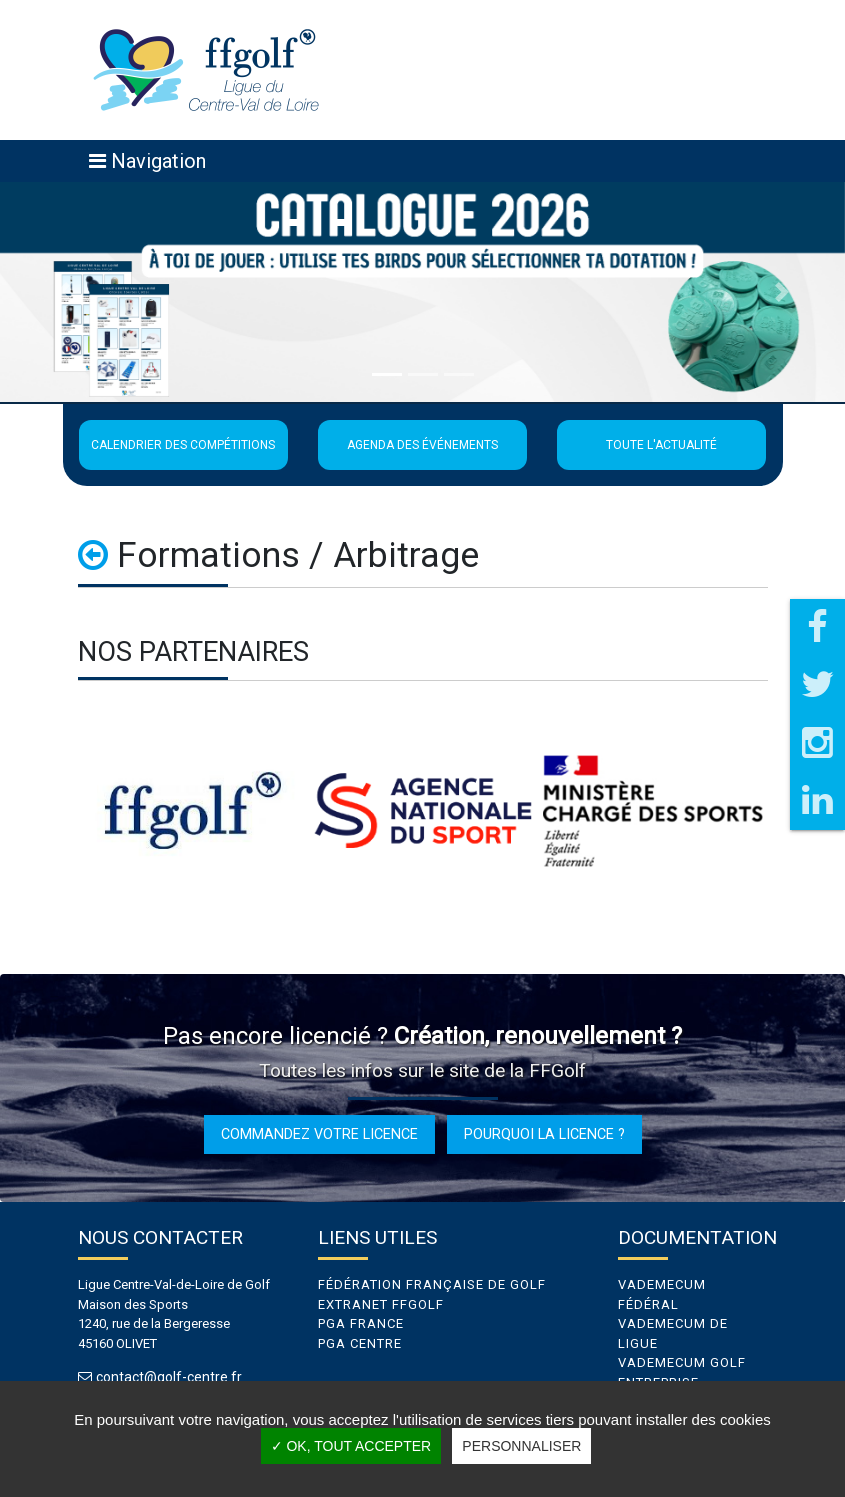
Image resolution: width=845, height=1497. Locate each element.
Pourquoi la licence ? (544, 1134)
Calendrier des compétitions (183, 445)
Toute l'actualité (661, 445)
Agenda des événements (422, 445)
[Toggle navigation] (147, 161)
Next (783, 811)
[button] (63, 292)
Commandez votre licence (319, 1134)
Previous (63, 811)
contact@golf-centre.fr (171, 1377)
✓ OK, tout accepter (351, 1446)
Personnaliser (521, 1446)
